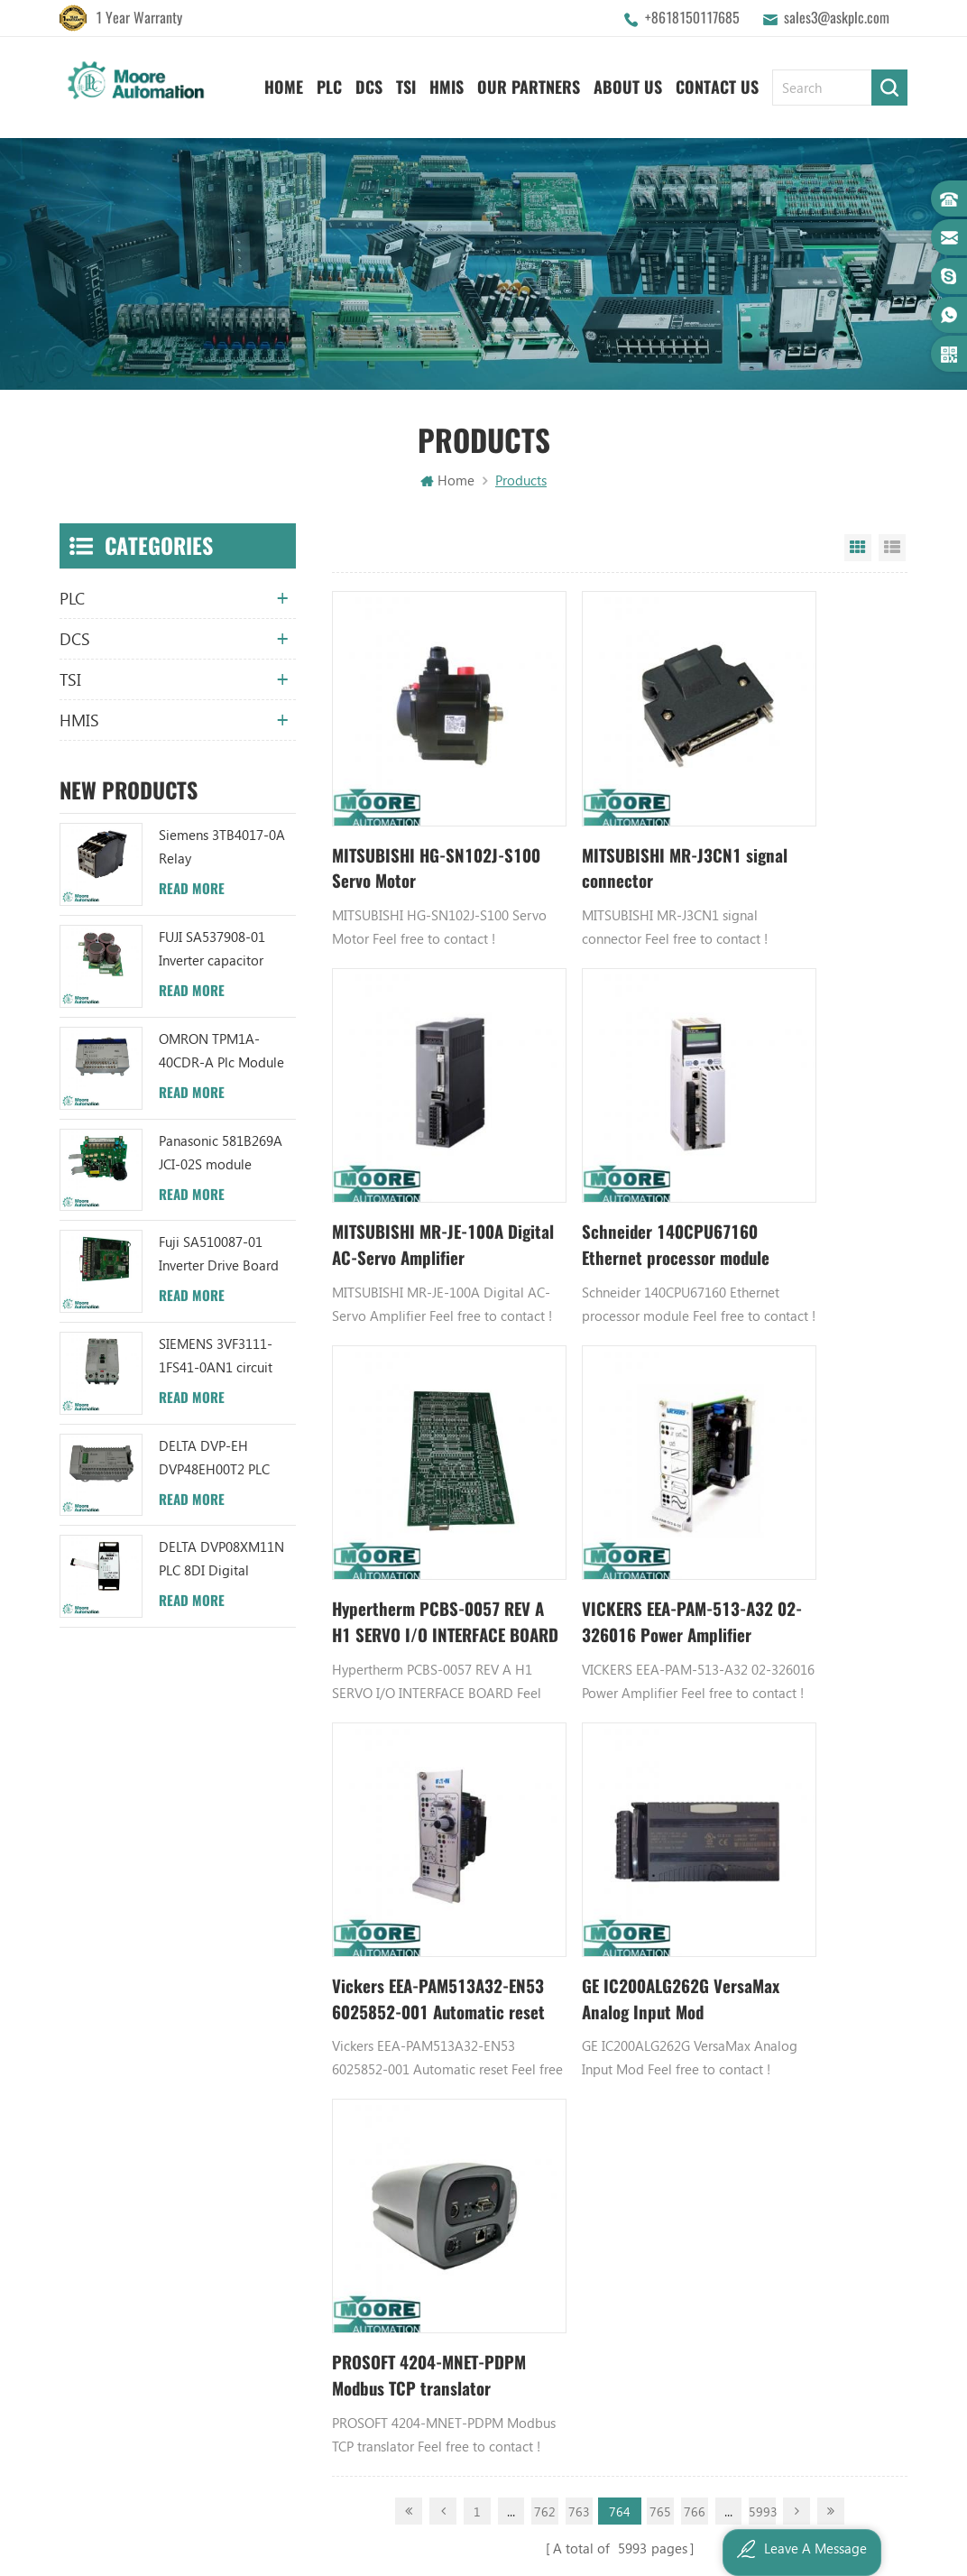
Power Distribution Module (767, 2039)
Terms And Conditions (379, 1947)
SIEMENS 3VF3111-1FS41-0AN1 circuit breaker (215, 1358)
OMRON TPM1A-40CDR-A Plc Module (221, 1052)
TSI (406, 81)
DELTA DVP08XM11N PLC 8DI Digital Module (221, 1562)
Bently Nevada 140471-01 (764, 1947)
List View (892, 550)
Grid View (857, 550)
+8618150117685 (692, 17)
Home (283, 81)
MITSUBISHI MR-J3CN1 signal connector (610, 815)
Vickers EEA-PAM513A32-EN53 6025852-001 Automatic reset (400, 1461)
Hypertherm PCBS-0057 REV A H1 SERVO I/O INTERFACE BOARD (614, 1138)
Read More (192, 891)
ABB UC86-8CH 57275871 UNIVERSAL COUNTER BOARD (572, 1855)
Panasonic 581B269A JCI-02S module (220, 1154)
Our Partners (528, 81)
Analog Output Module (756, 2070)
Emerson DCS (727, 1855)
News (330, 1855)
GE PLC (708, 1794)
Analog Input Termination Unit (776, 1978)
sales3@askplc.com (836, 17)
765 (660, 1595)
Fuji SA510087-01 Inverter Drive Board (219, 1256)
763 (579, 1595)
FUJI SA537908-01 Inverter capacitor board (212, 951)
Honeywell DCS (733, 1824)
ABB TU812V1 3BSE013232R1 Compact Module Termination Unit (572, 1978)
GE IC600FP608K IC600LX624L (775, 2008)
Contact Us (717, 81)
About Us (628, 81)
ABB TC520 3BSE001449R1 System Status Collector (572, 2039)
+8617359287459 (138, 1982)
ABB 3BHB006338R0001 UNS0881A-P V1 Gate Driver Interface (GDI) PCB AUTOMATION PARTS (572, 2070)
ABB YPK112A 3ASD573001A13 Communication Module (572, 1794)
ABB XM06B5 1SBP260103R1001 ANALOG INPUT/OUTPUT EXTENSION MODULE (572, 1916)
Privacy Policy (353, 2039)
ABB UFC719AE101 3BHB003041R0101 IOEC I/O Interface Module (572, 1886)
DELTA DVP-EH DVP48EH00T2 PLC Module (214, 1460)
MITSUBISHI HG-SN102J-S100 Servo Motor (404, 816)
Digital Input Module (749, 1886)
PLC (329, 81)
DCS (368, 81)
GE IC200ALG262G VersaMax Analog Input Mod (610, 1461)
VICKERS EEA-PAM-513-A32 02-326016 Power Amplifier (808, 1138)
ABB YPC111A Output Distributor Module (572, 1947)
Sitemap (339, 1978)
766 (694, 1595)
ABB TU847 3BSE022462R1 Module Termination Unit (572, 1824)
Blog (328, 1916)
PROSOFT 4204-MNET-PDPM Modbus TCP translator (802, 1461)
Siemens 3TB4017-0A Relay (222, 849)
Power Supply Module (752, 1916)
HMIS (446, 81)
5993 (762, 1595)
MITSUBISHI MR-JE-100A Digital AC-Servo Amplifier (802, 816)
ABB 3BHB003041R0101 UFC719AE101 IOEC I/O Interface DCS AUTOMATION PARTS (572, 2008)
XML (327, 2008)
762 (545, 1595)
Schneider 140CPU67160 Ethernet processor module (419, 1138)
